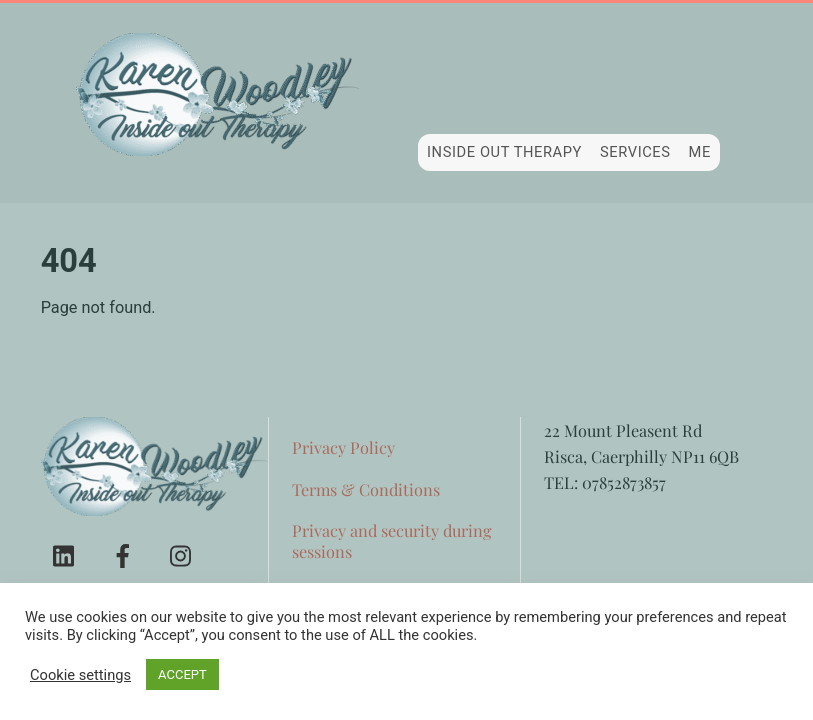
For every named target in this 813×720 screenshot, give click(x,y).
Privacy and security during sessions (392, 540)
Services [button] (635, 152)
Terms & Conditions (366, 489)
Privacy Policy (343, 447)
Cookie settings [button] (80, 675)
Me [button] (700, 152)
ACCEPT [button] (182, 674)
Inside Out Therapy (504, 152)
